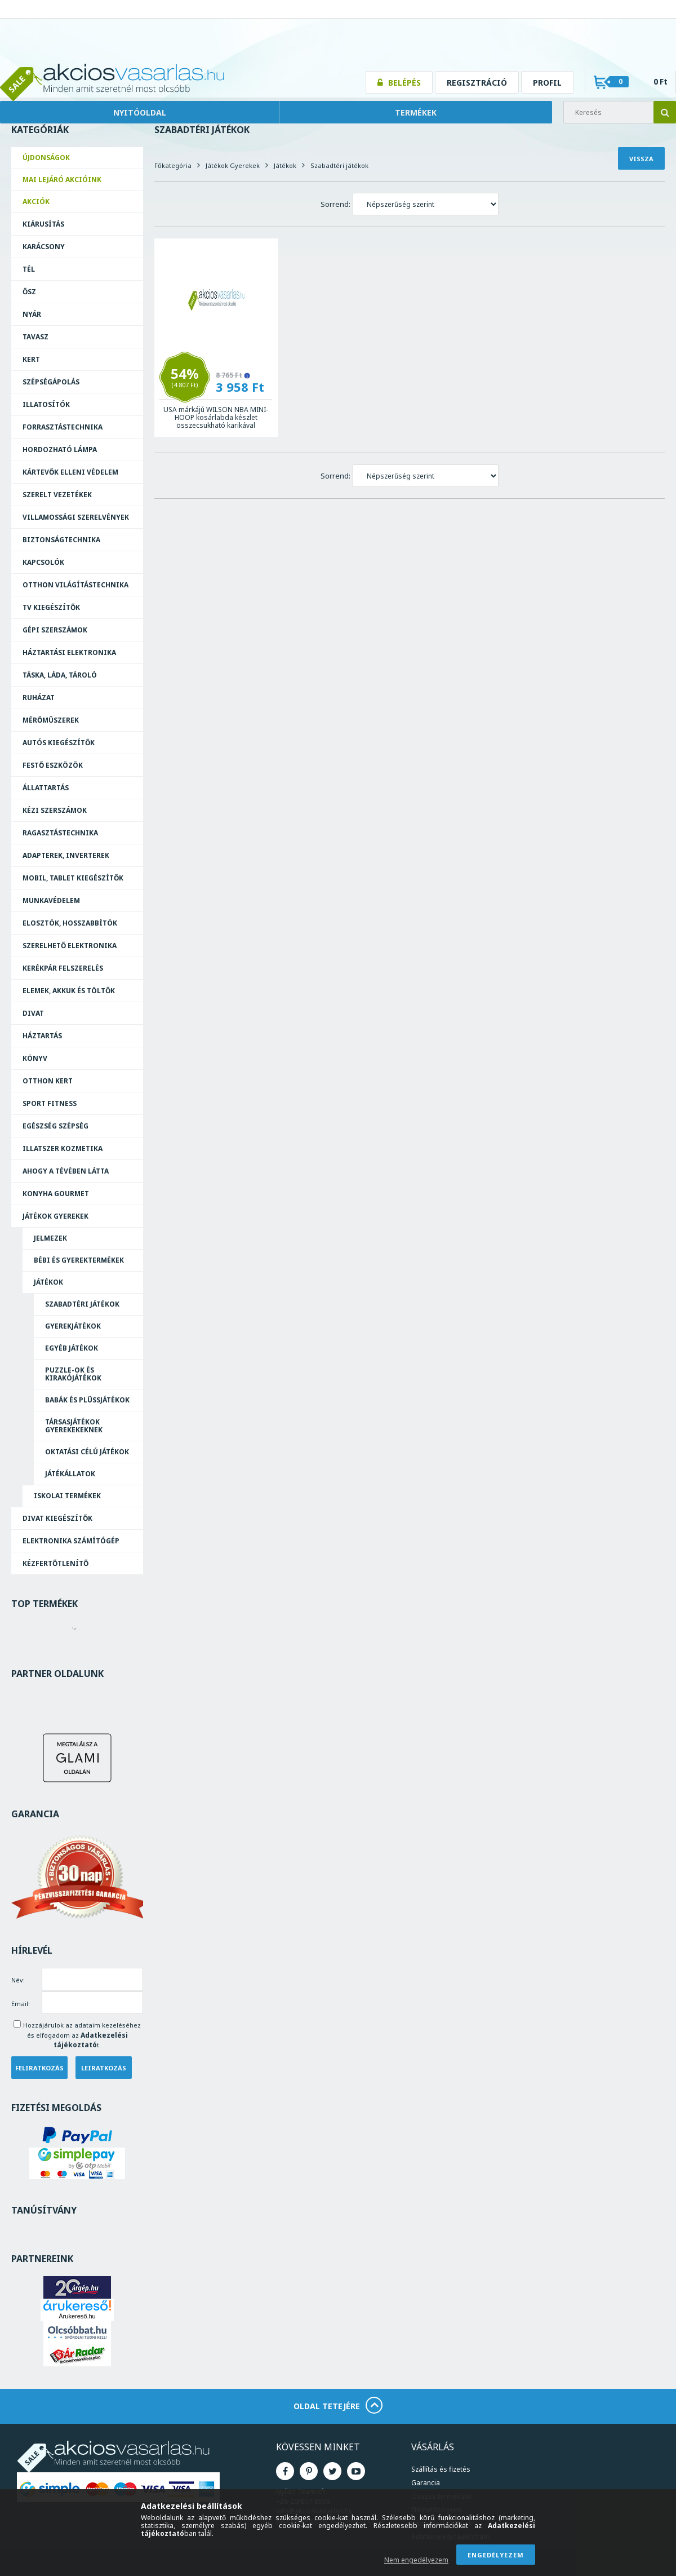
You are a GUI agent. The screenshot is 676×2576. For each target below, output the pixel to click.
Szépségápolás (51, 382)
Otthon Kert (48, 1081)
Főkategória (173, 165)
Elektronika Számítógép (71, 1541)
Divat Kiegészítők (57, 1518)
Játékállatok (70, 1474)
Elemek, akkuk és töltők (69, 990)
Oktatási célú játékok (87, 1452)
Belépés (404, 82)
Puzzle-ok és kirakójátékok (73, 1374)
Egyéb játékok (71, 1348)
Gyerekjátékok (73, 1326)
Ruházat (39, 697)
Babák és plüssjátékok (87, 1400)
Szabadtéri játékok (82, 1304)
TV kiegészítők (51, 607)
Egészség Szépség (55, 1126)
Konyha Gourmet (56, 1193)
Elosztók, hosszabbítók (70, 923)
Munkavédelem (51, 900)
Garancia (425, 2483)
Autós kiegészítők (59, 742)
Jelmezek (50, 1238)
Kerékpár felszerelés (63, 968)
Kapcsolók (43, 562)
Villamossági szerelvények (76, 517)
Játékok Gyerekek (55, 1216)
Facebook (285, 2471)
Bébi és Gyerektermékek (79, 1260)
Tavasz (35, 337)
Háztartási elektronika (69, 652)
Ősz (29, 291)
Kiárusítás (43, 224)
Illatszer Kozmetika (63, 1148)
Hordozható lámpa (60, 449)
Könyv (35, 1058)
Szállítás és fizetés (440, 2469)
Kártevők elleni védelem (70, 472)
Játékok (48, 1282)
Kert (31, 359)
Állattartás (46, 788)
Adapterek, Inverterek (66, 855)
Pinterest (309, 2471)
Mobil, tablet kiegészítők (73, 878)
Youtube (356, 2471)
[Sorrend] (426, 204)
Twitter (332, 2471)
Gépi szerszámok (55, 630)
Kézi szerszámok (55, 810)
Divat (33, 1013)
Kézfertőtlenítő (55, 1563)
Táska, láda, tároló (60, 675)
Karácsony (44, 246)
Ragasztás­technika (60, 833)
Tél (29, 269)
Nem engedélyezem (416, 2560)
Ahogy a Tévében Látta (66, 1171)
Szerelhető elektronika (70, 945)
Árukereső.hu (77, 2316)
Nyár (32, 314)
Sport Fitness (50, 1103)
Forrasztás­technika (63, 427)
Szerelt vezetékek (57, 494)
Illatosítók (46, 404)
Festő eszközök (53, 765)
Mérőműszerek (51, 720)
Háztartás (42, 1036)
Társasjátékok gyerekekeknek (74, 1426)
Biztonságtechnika (61, 540)
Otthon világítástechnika (75, 585)
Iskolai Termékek (67, 1496)
